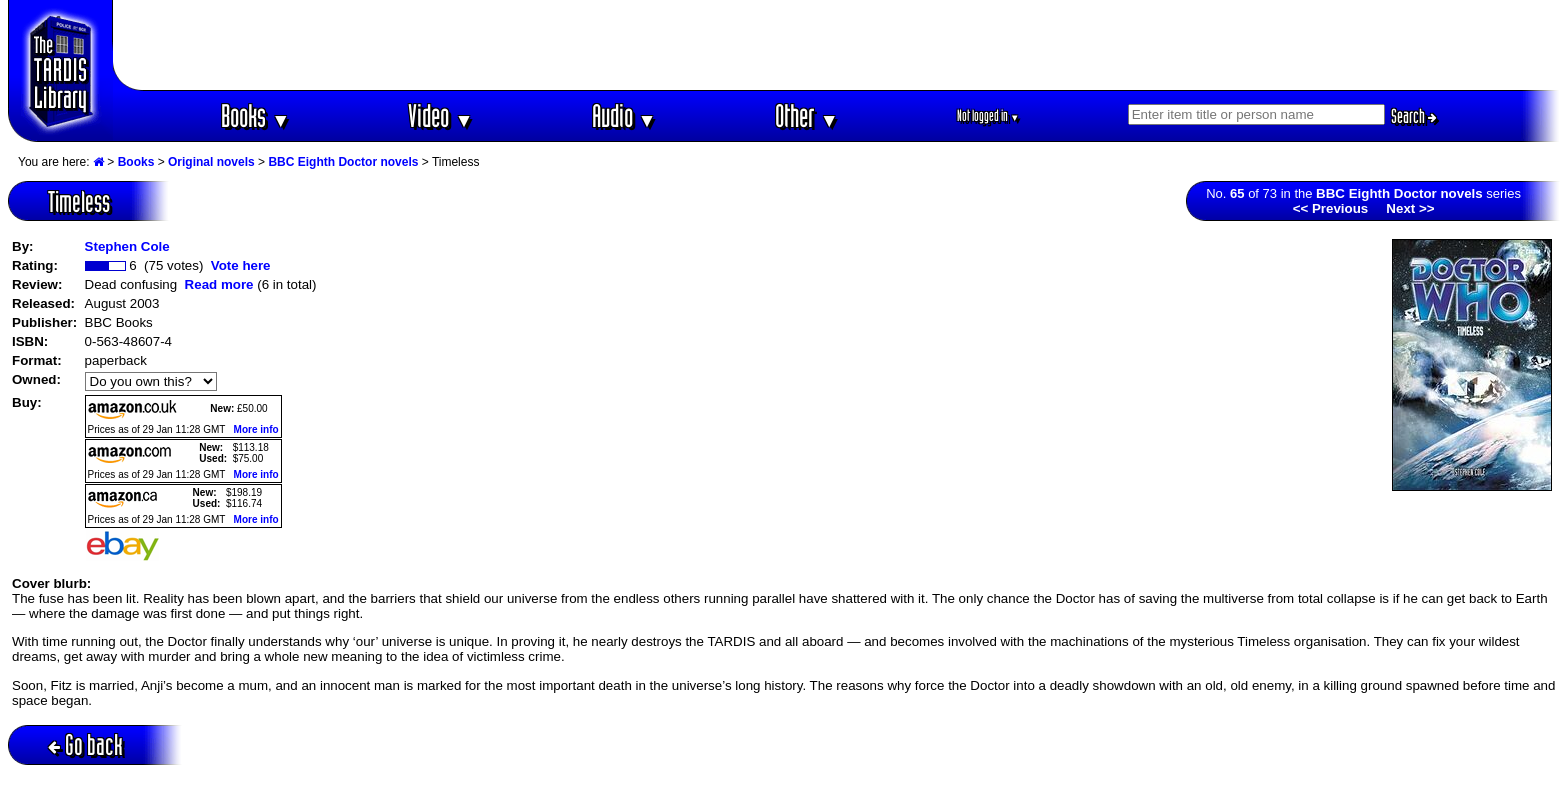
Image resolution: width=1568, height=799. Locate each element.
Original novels (211, 162)
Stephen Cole (127, 246)
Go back (85, 744)
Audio (624, 115)
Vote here (241, 265)
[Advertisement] (837, 45)
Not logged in (988, 115)
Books (255, 115)
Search (1414, 116)
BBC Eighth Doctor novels (343, 162)
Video (440, 115)
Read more (219, 284)
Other (807, 115)
